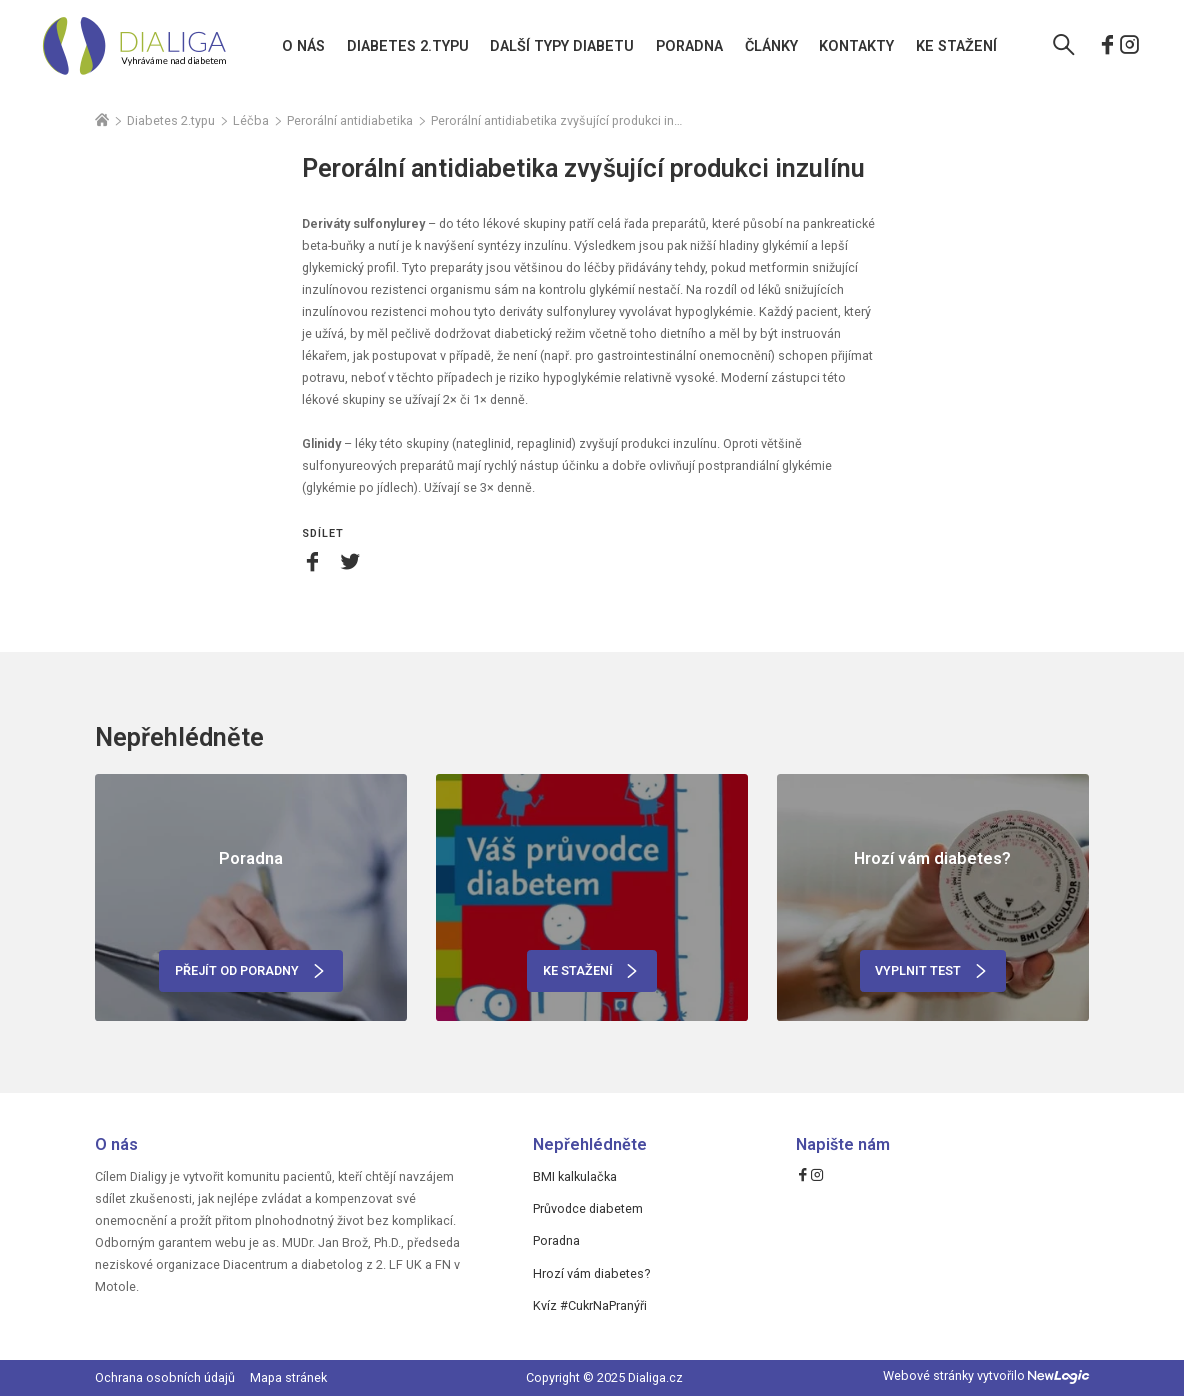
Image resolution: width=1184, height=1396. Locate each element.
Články (771, 46)
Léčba (251, 121)
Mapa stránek (288, 1377)
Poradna (689, 46)
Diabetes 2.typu (408, 46)
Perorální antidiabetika (350, 121)
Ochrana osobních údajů (165, 1377)
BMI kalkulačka (575, 1176)
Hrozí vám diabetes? (591, 1273)
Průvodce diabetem (588, 1208)
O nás (303, 46)
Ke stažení (956, 46)
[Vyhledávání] (1064, 47)
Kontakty (856, 46)
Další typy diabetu (562, 46)
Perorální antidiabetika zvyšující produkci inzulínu (557, 121)
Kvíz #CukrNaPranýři (590, 1305)
